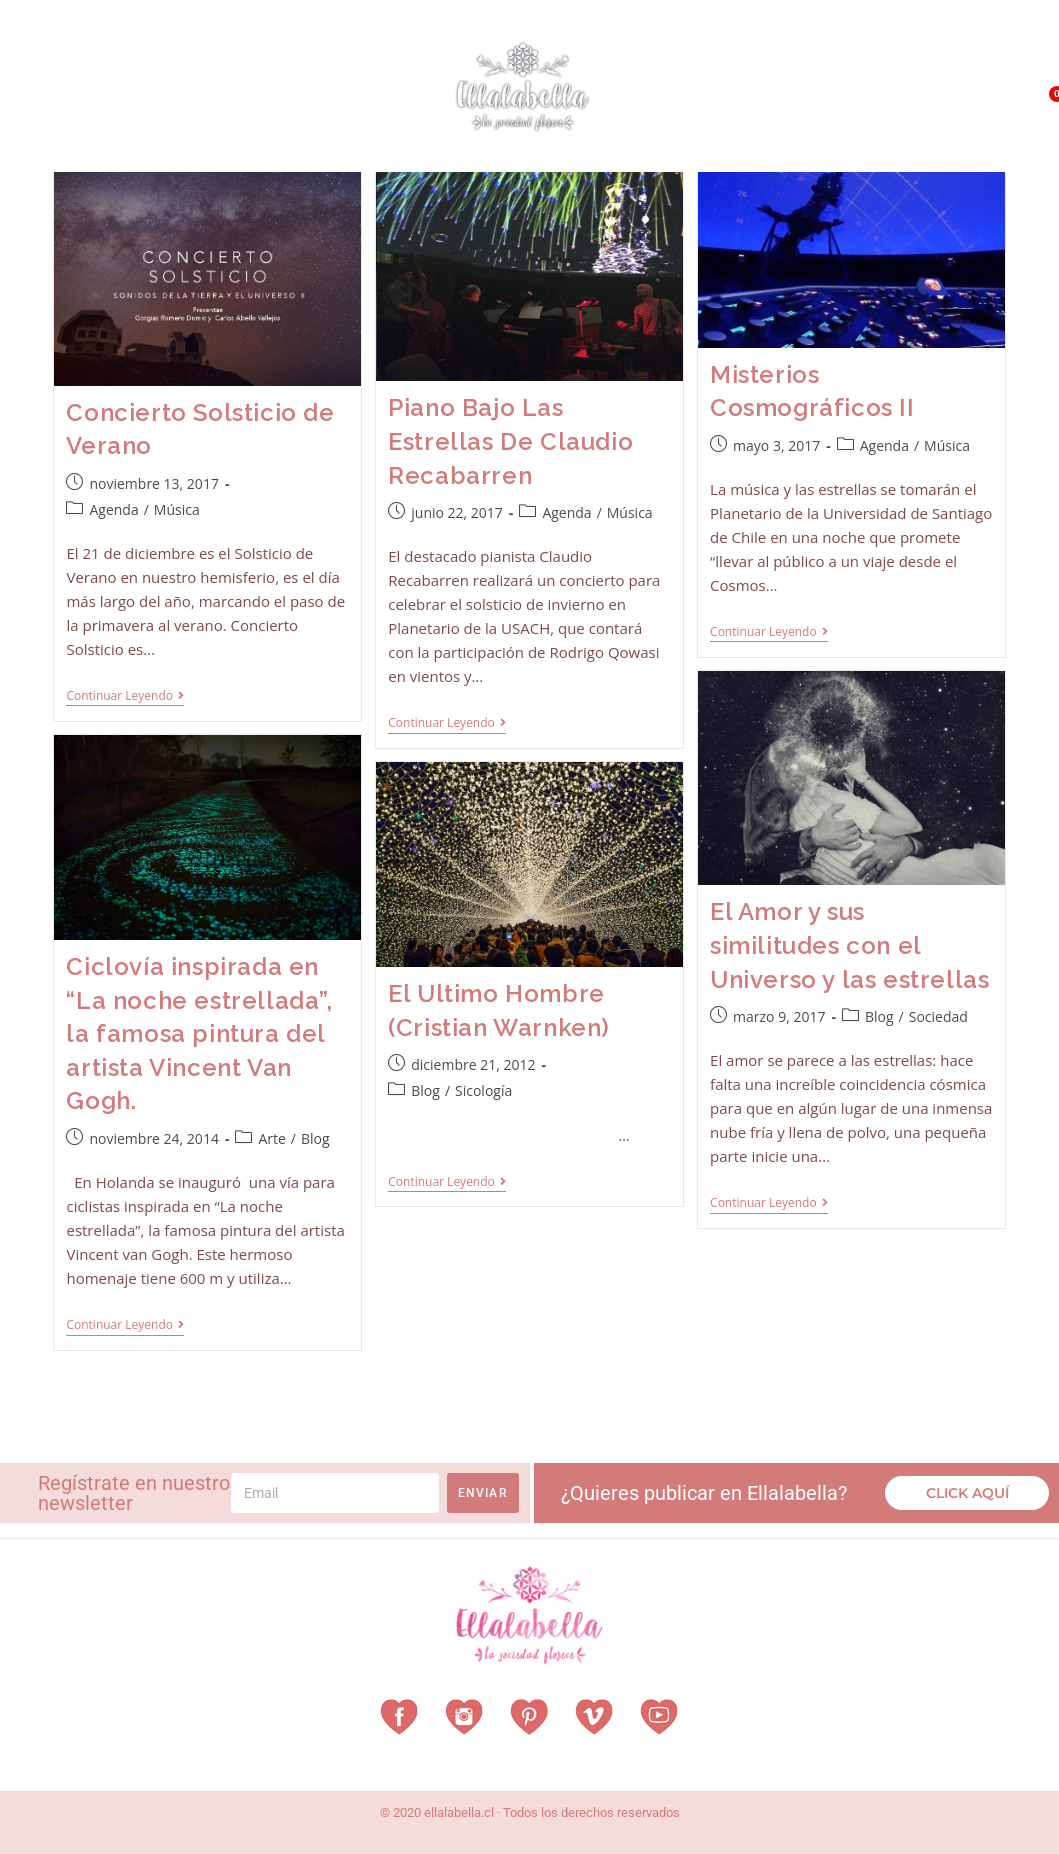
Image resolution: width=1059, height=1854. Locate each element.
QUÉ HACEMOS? (931, 83)
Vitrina (37, 123)
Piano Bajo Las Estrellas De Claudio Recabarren (510, 441)
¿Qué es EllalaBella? (790, 83)
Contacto (949, 128)
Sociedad (938, 1016)
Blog (879, 1016)
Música (177, 509)
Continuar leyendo (125, 696)
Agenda (113, 509)
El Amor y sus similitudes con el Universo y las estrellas (849, 945)
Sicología (483, 1090)
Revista (318, 78)
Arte (271, 1138)
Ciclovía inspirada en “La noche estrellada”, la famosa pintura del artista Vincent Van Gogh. (199, 1033)
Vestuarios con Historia (166, 78)
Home (30, 77)
